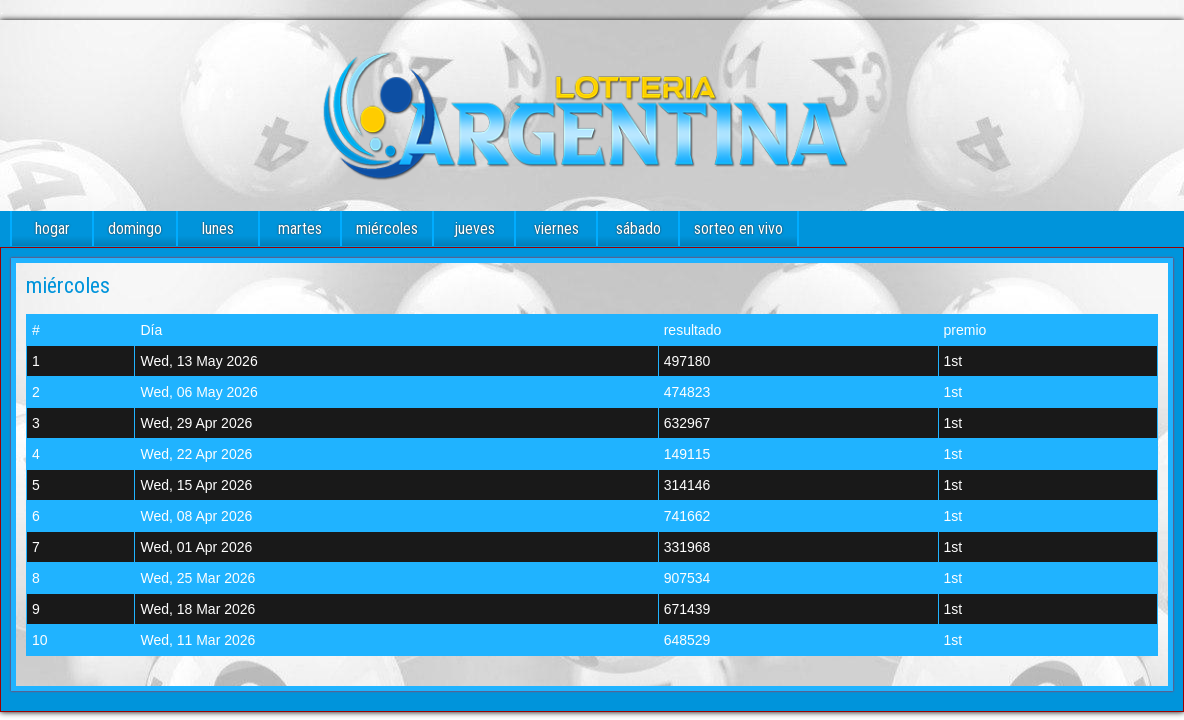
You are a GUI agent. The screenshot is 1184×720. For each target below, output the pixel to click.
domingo (135, 228)
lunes (218, 228)
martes (300, 228)
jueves (474, 228)
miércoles (387, 228)
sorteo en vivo (738, 228)
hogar (52, 228)
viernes (556, 228)
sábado (638, 228)
